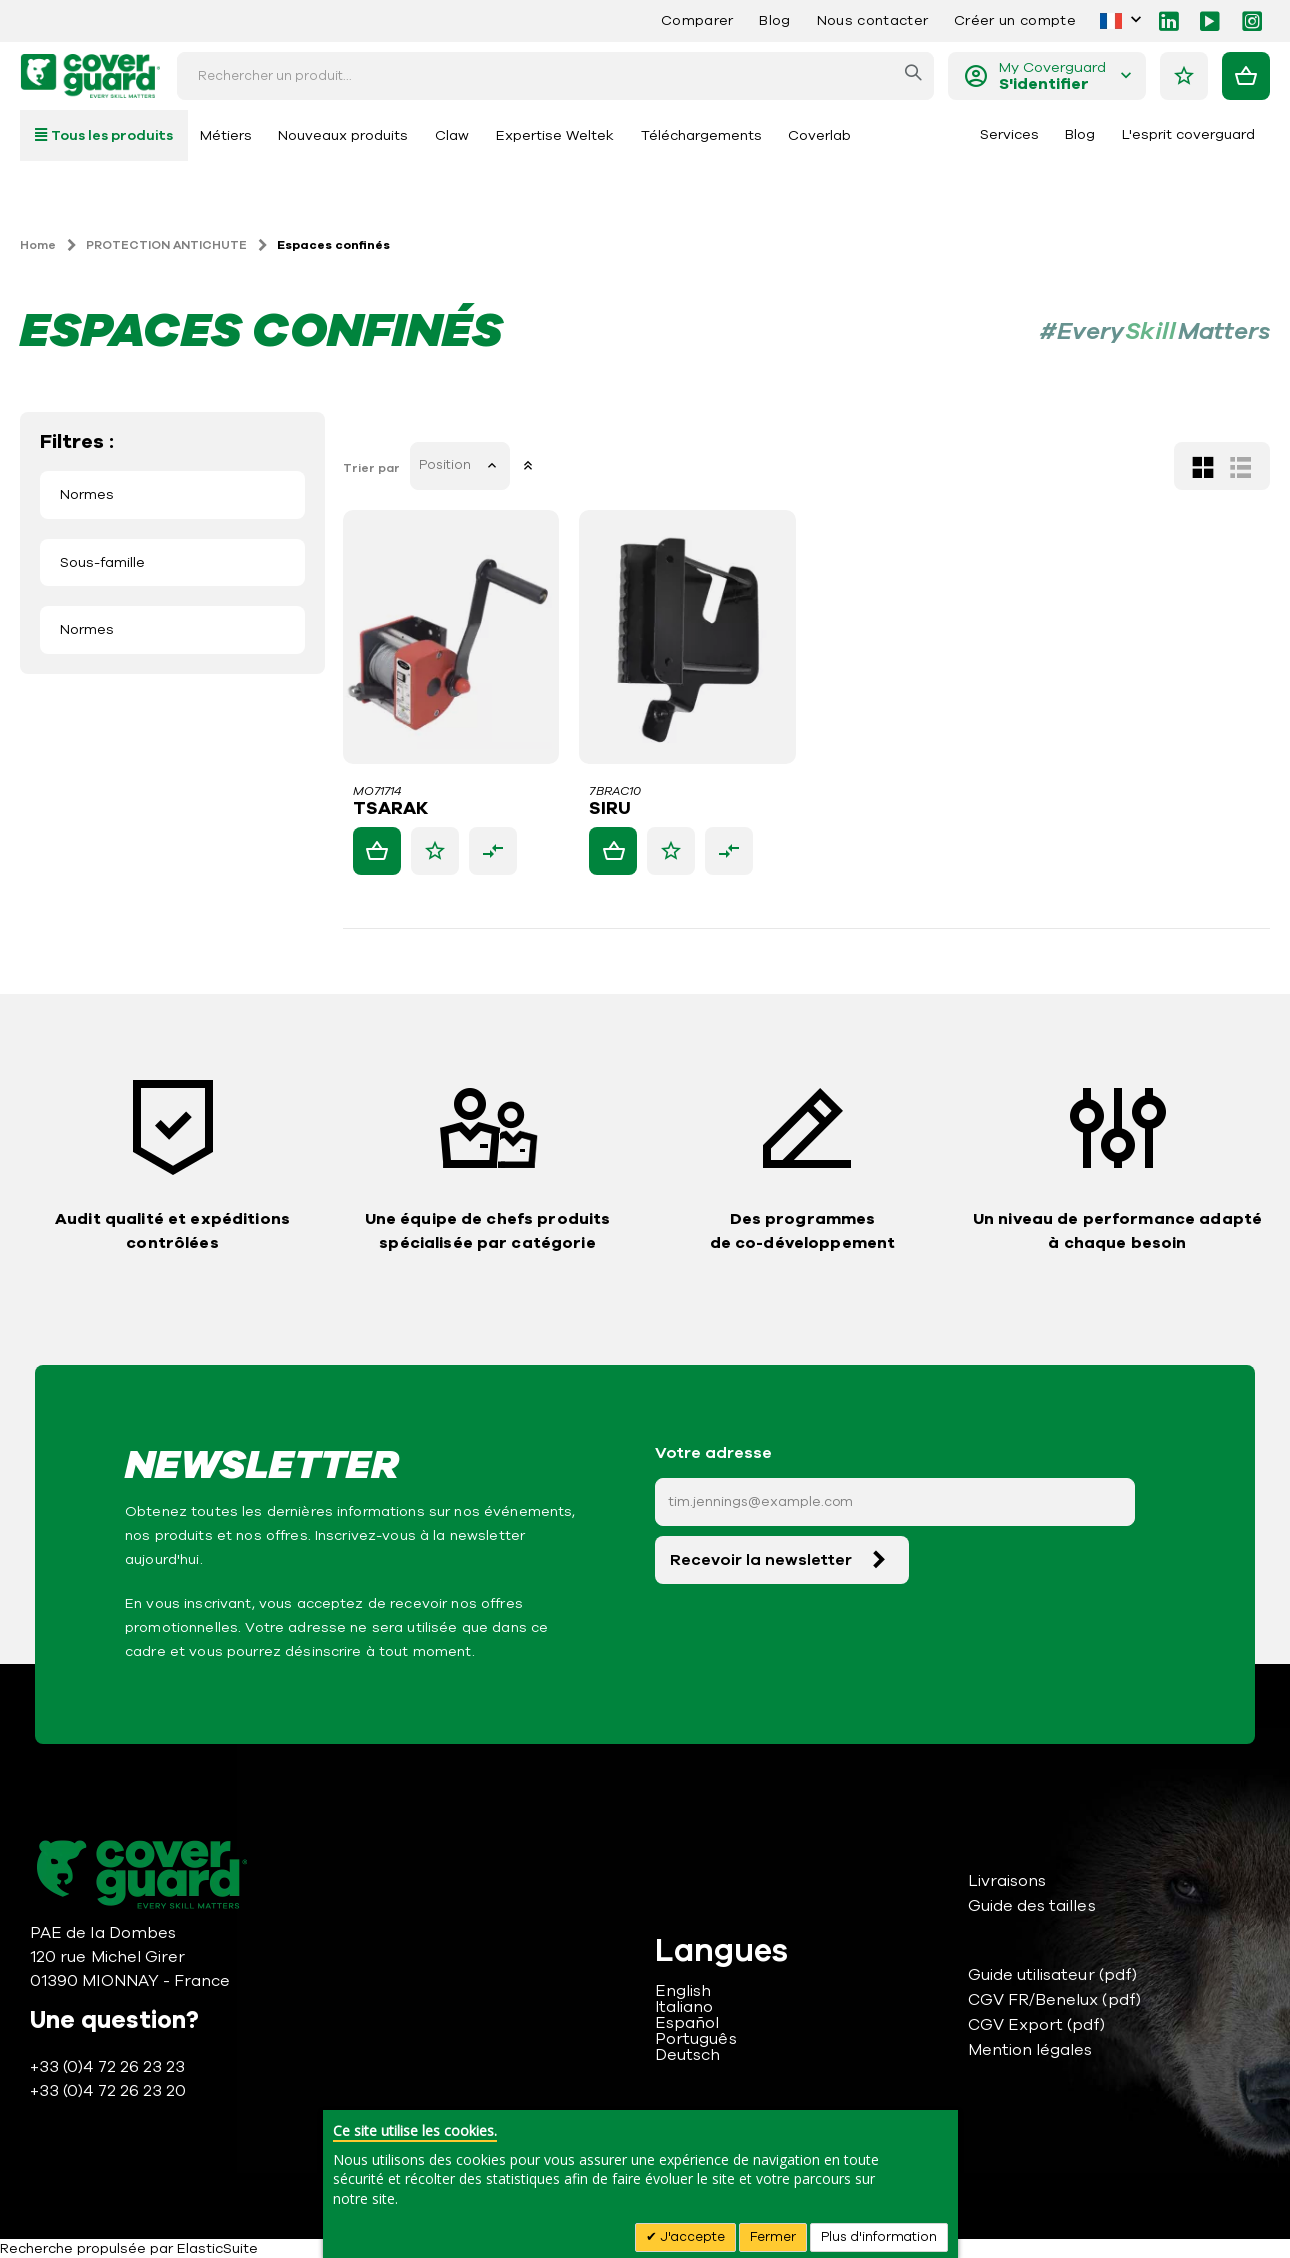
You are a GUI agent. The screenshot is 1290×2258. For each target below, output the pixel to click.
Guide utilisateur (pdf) (1053, 1975)
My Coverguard (1052, 76)
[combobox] (555, 76)
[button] (437, 851)
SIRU (612, 809)
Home (38, 245)
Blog (774, 20)
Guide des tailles (1032, 1906)
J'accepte (691, 2237)
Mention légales (1030, 2050)
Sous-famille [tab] (102, 562)
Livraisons (1007, 1881)
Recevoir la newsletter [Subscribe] (761, 1560)
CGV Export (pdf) (1037, 2025)
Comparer (697, 20)
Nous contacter (872, 20)
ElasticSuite (217, 2248)
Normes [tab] (87, 494)
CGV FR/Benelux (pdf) (1054, 2000)
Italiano (684, 2007)
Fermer (773, 2237)
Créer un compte (1015, 20)
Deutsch (687, 2055)
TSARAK (392, 809)
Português (696, 2039)
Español (687, 2023)
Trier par (373, 468)
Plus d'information (879, 2237)
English (683, 1991)
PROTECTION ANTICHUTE (166, 245)
